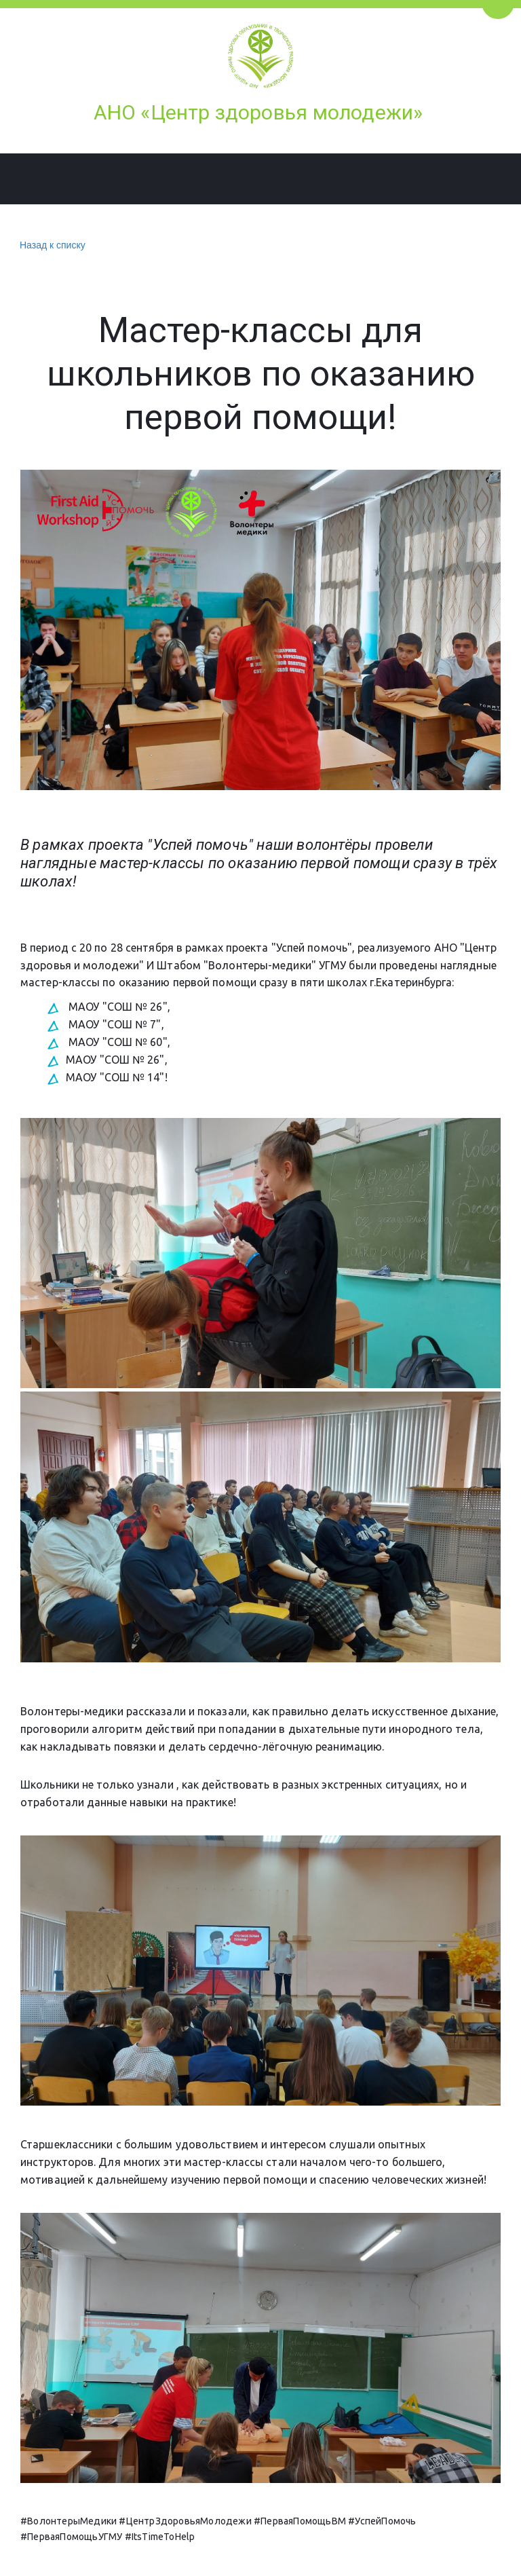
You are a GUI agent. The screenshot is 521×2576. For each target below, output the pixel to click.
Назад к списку (50, 245)
